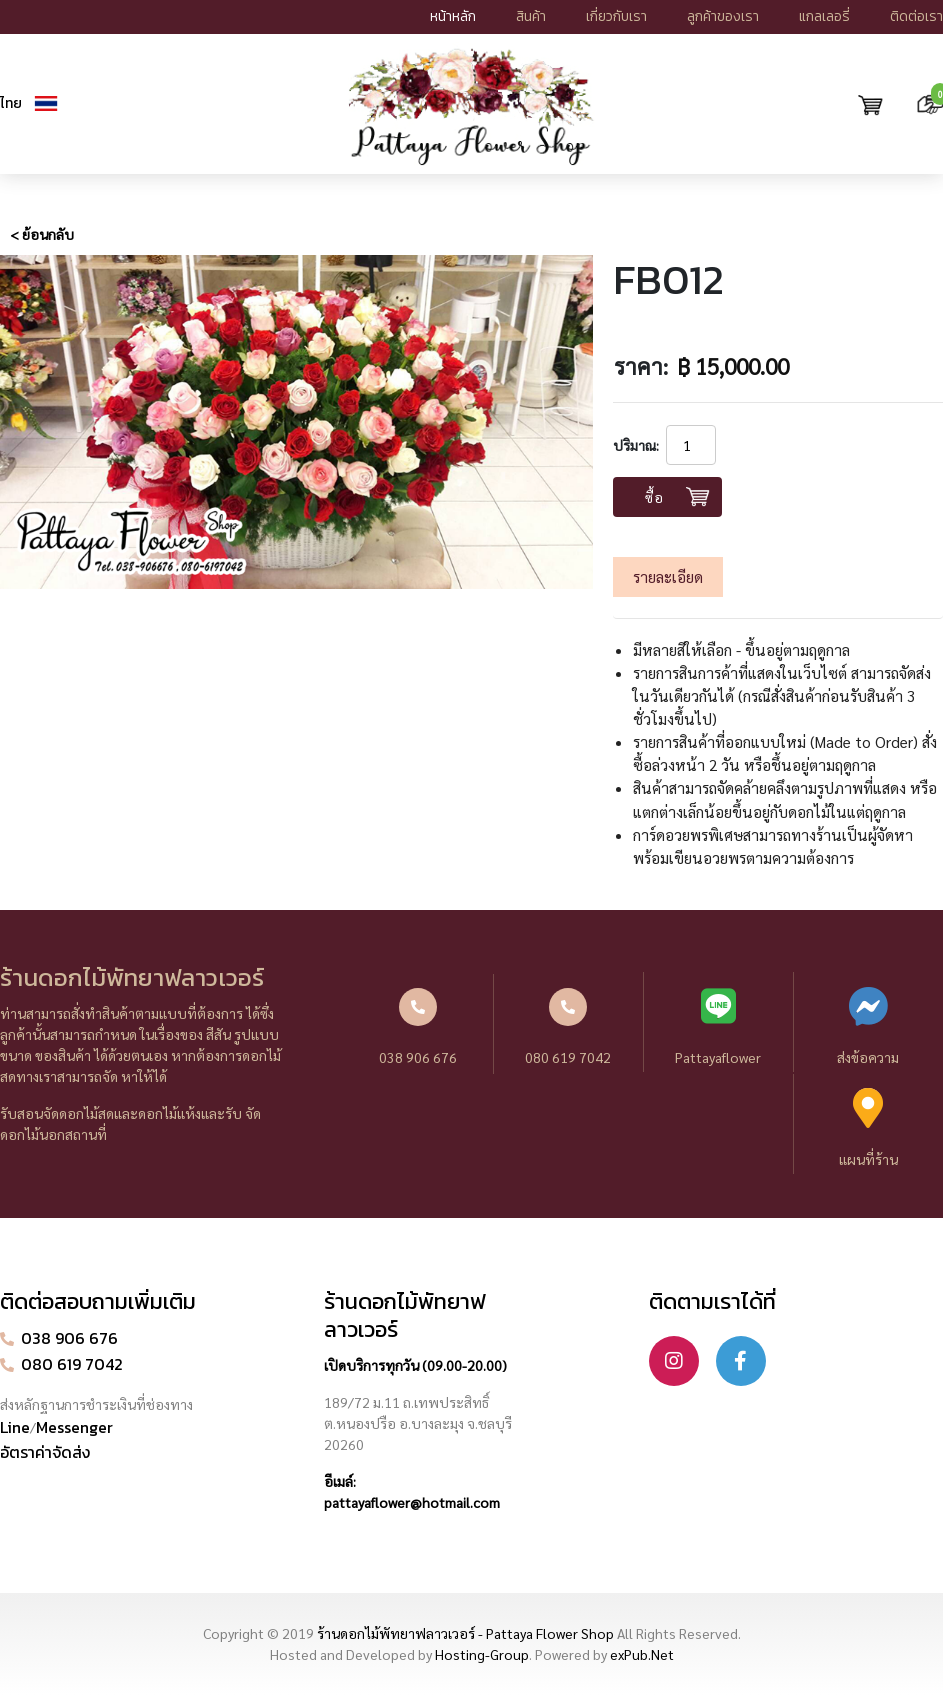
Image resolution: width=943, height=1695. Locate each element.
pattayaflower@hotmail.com (412, 1502)
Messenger (74, 1427)
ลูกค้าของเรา (723, 16)
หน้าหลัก (453, 16)
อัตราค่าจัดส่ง (45, 1452)
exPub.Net (642, 1654)
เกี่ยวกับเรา (616, 16)
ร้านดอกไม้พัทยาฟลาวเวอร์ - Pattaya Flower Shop (465, 1633)
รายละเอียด (668, 577)
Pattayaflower (718, 1026)
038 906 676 (418, 1027)
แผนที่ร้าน (868, 1128)
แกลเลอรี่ (824, 16)
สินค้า (531, 16)
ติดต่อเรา (916, 16)
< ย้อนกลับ (42, 234)
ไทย (11, 103)
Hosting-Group (482, 1654)
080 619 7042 (568, 1027)
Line (15, 1427)
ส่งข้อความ (868, 1026)
